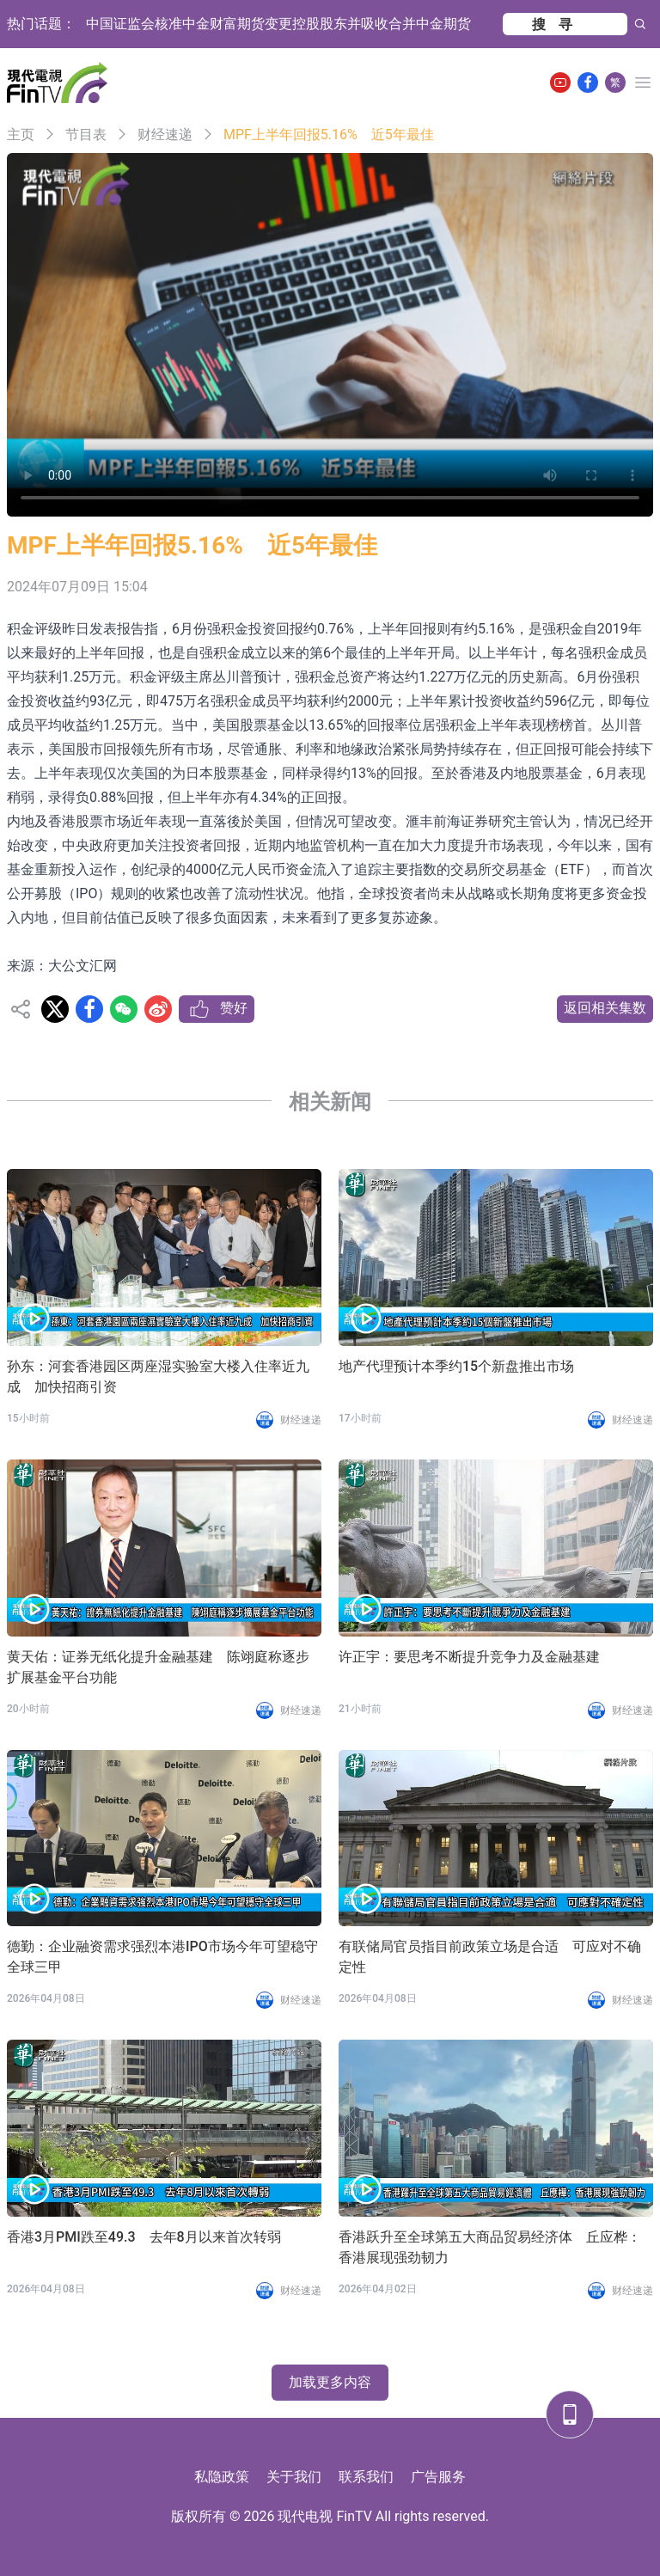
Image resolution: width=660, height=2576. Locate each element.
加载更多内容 (330, 2382)
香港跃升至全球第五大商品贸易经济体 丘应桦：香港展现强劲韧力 (490, 2247)
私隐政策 (221, 2477)
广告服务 (438, 2477)
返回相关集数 (605, 1008)
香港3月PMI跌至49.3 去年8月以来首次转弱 (144, 2237)
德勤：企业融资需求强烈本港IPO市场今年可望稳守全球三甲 (162, 1956)
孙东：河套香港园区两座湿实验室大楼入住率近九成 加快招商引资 (158, 1376)
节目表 (86, 134)
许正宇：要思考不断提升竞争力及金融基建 (469, 1657)
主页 (20, 134)
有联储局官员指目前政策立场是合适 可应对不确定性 (490, 1956)
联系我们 (366, 2477)
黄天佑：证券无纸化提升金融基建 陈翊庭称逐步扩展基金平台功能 (158, 1667)
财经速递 (165, 134)
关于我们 (293, 2477)
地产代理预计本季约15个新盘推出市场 (456, 1366)
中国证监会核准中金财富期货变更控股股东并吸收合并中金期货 (278, 23)
